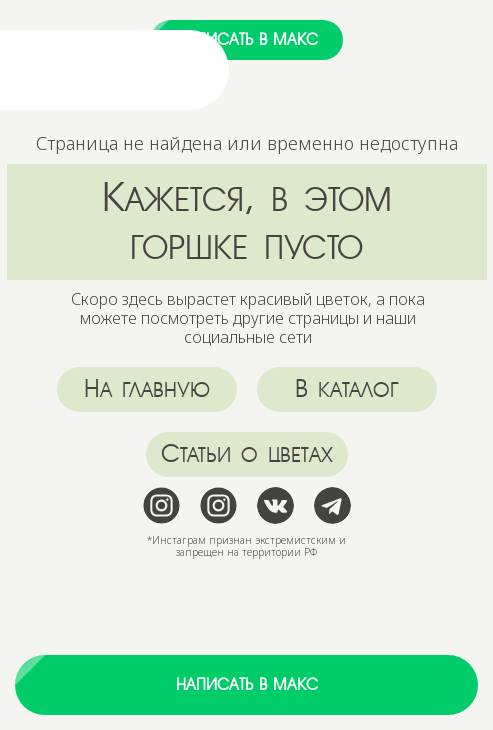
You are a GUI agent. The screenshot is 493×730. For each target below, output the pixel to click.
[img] (103, 70)
